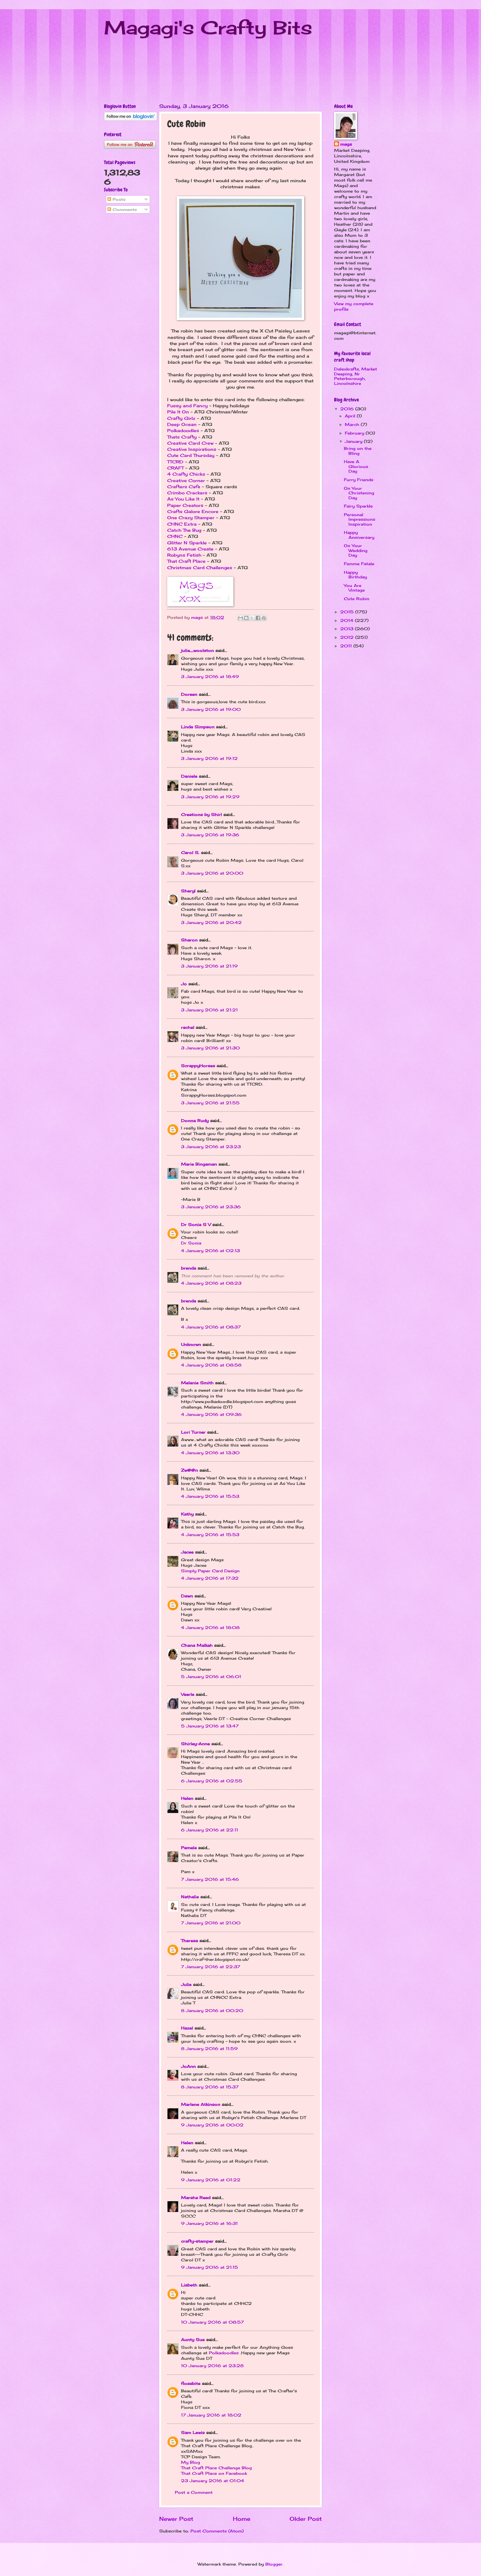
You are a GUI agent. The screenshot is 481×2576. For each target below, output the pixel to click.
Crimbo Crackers (187, 492)
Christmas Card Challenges (199, 567)
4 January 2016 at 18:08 (210, 1627)
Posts (116, 199)
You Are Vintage (354, 587)
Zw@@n (189, 1470)
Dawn (187, 1595)
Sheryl (188, 890)
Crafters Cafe (183, 486)
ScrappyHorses (198, 1065)
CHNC (175, 536)
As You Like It (183, 498)
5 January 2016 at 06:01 (211, 1676)
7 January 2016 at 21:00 (210, 1922)
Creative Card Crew (190, 443)
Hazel (187, 2028)
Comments (122, 209)
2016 (347, 408)
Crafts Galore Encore (192, 511)
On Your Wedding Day (355, 550)
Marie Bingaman (199, 1164)
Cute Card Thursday (190, 455)
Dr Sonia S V (196, 1224)
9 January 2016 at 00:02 (212, 2124)
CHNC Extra (182, 524)
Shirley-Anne (195, 1743)
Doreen (189, 694)
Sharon (189, 939)
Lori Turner (193, 1432)
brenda (188, 1268)
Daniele (189, 776)
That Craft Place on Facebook (214, 2473)
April (351, 415)
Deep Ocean (182, 424)
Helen (187, 1798)
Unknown (191, 1344)
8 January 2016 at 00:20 (212, 2010)
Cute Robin (356, 598)
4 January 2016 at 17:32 (210, 1578)
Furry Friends (358, 479)
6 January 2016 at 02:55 (211, 1780)
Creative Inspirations (191, 449)
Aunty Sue (193, 2339)
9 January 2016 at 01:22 (210, 2179)
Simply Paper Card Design (210, 1570)
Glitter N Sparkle (187, 542)
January (354, 441)
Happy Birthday (355, 574)
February (355, 433)
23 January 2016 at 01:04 (212, 2480)
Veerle (187, 1694)
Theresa (189, 1940)
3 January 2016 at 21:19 (209, 966)
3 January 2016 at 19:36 (210, 834)
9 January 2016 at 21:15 (209, 2267)
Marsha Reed (195, 2197)
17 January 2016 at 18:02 (211, 2415)
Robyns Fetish (184, 555)
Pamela (189, 1847)
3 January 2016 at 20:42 (211, 922)
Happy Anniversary (359, 534)
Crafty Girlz (181, 418)
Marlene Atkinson (200, 2104)
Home (241, 2518)
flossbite (190, 2383)
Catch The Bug (184, 530)
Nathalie (190, 1896)
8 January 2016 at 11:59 (209, 2048)
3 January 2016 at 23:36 (211, 1206)
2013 (347, 628)
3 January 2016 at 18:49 (210, 676)
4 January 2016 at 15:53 (210, 1496)
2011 (346, 645)
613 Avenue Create (190, 548)
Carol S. (190, 852)
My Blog (190, 2462)
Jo (184, 983)
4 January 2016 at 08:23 (211, 1283)
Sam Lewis (193, 2432)
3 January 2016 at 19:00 (211, 709)
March (353, 424)
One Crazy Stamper (190, 517)
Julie (186, 1984)
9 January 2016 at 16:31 (209, 2223)
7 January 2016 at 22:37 (210, 1966)
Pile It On (178, 411)
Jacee (187, 1552)
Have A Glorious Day (356, 466)
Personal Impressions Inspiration (359, 519)
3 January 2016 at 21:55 (210, 1102)
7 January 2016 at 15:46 (210, 1879)
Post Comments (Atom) (217, 2530)
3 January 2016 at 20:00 (212, 873)
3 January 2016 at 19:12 (209, 758)
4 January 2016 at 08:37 (211, 1326)
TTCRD (175, 461)
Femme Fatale (359, 563)
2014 (347, 620)
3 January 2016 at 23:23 (211, 1146)
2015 (347, 611)
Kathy (187, 1514)
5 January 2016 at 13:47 (210, 1725)
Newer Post (176, 2518)
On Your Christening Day (359, 493)
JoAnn (188, 2066)
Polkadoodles (183, 430)
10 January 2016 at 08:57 (212, 2322)
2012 (347, 637)
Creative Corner (186, 480)
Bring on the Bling (357, 450)
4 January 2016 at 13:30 (210, 1452)
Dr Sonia (191, 1242)
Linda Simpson (197, 726)
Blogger (274, 2564)
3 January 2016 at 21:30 (210, 1047)
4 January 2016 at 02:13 (210, 1250)
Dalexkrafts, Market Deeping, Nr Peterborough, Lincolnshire (355, 375)
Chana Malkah (197, 1645)
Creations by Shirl (201, 814)
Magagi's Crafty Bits (208, 27)
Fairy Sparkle (358, 506)
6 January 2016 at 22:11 (209, 1829)
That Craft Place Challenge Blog (216, 2467)
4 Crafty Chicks (186, 474)
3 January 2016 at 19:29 (210, 796)
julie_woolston (197, 650)
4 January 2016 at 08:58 (211, 1365)
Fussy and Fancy (187, 405)
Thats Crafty (182, 437)
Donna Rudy (195, 1120)
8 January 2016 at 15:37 (210, 2086)
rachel (187, 1027)
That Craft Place (186, 561)
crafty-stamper (197, 2241)
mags (346, 144)
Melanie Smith (197, 1382)
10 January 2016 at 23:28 (212, 2365)
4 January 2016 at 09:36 (211, 1414)
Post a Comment (194, 2492)
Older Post (306, 2518)
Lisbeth (189, 2285)
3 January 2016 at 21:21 (209, 1009)
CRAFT (175, 468)
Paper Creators (186, 505)
